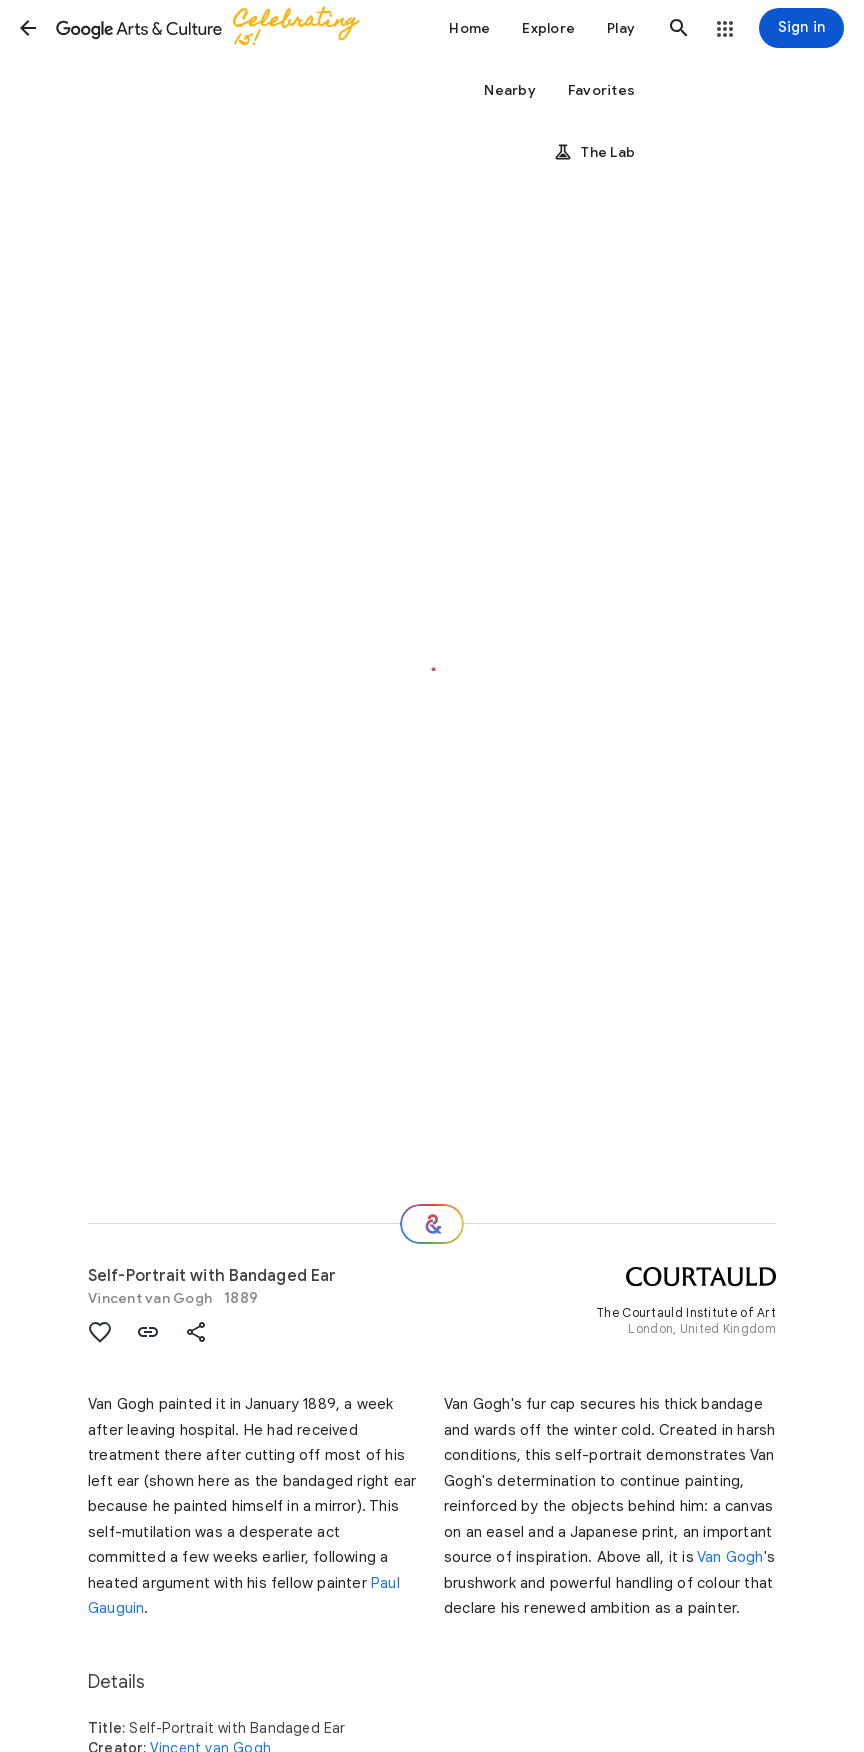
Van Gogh (730, 1557)
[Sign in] (801, 28)
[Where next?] (432, 1224)
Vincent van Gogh (150, 1298)
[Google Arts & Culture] (216, 28)
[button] (28, 28)
